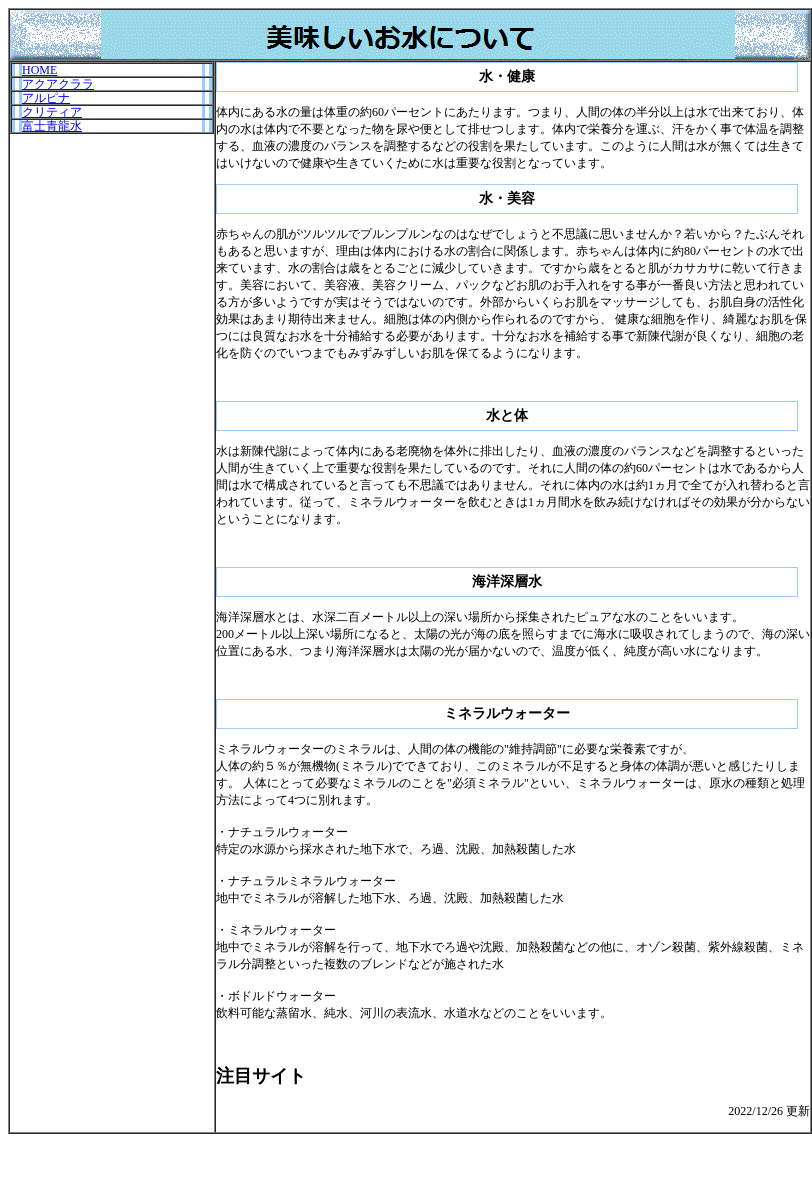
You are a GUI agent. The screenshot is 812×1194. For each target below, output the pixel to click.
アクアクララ (58, 84)
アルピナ (46, 98)
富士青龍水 (52, 126)
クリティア (52, 112)
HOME (39, 70)
